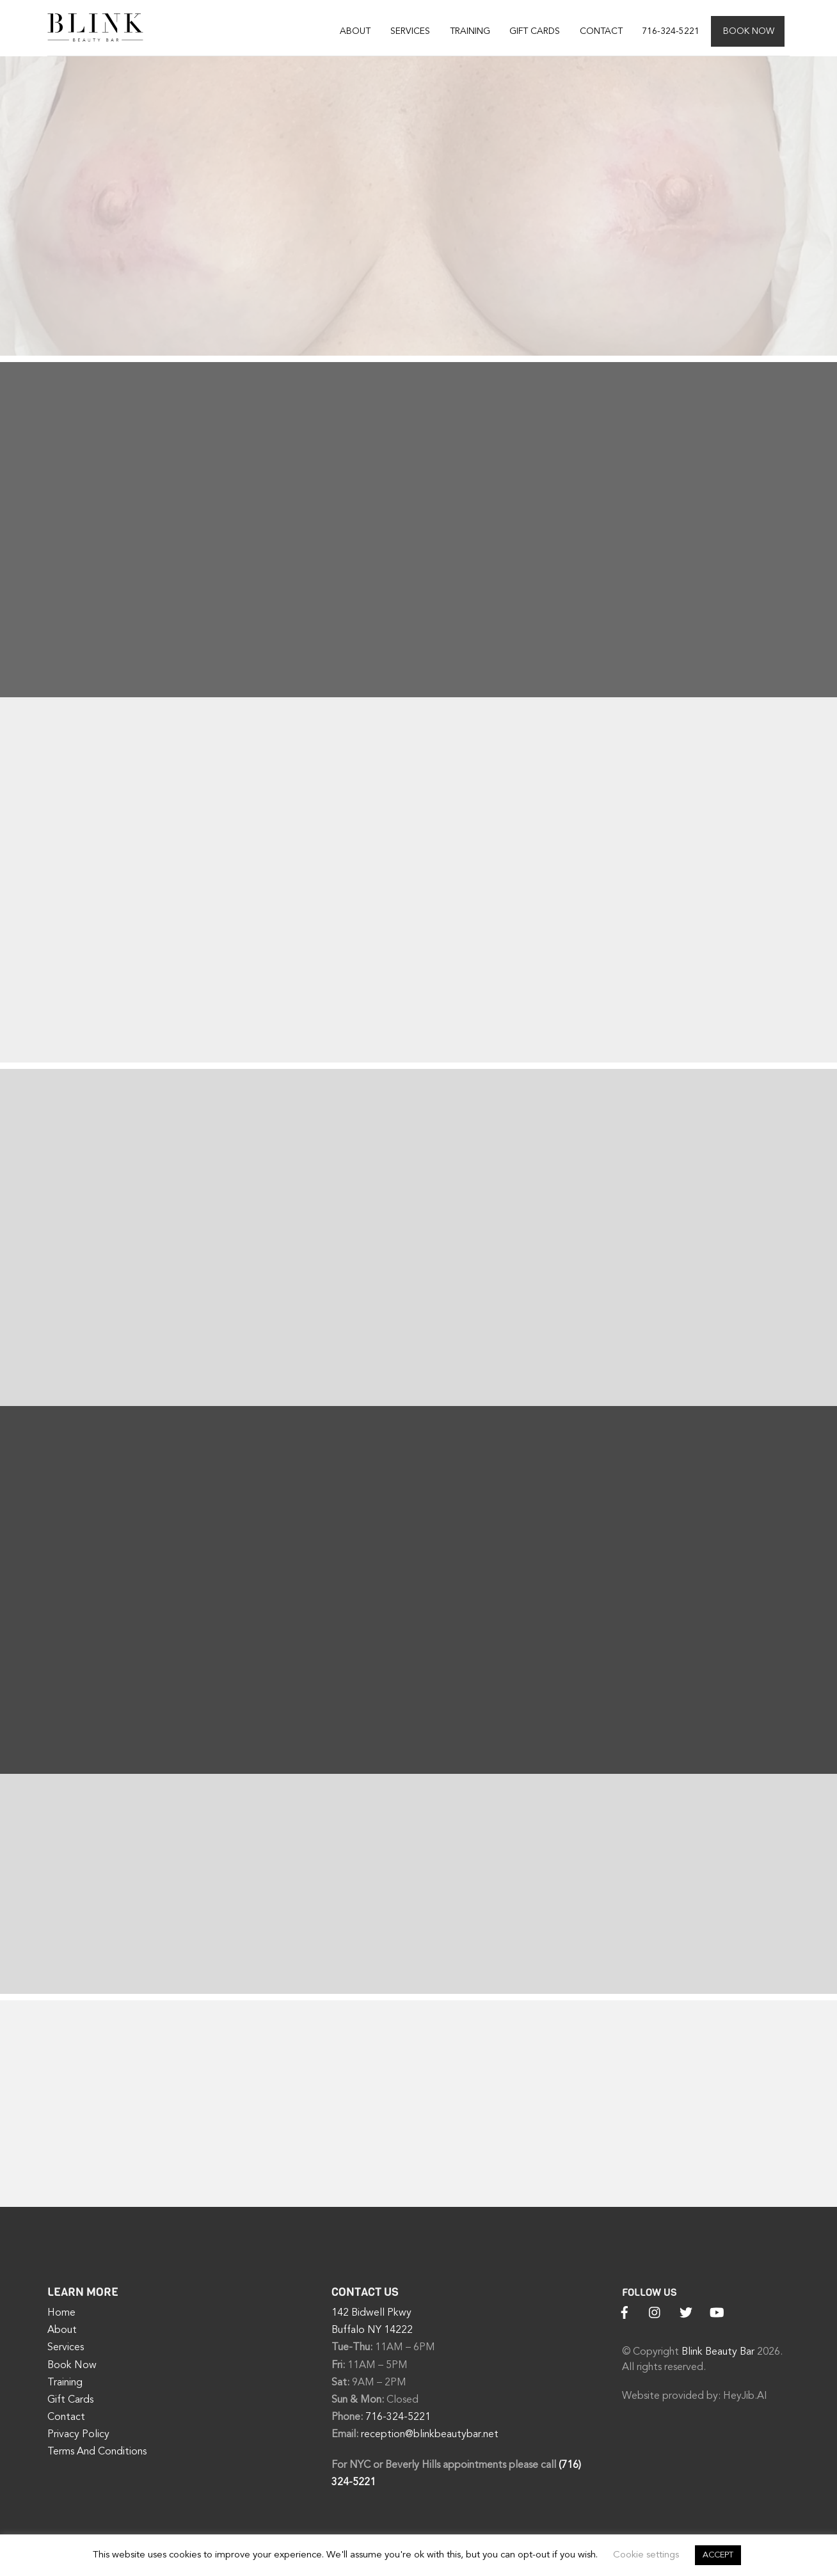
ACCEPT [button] (718, 2555)
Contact (601, 31)
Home (61, 2314)
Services (410, 31)
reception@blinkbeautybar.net (429, 2435)
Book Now (748, 31)
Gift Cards (534, 31)
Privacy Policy (78, 2435)
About (355, 31)
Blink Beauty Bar (718, 2353)
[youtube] (716, 2313)
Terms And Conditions (97, 2452)
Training (470, 31)
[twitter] (686, 2313)
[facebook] (624, 2313)
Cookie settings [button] (646, 2555)
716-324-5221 (670, 31)
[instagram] (655, 2313)
